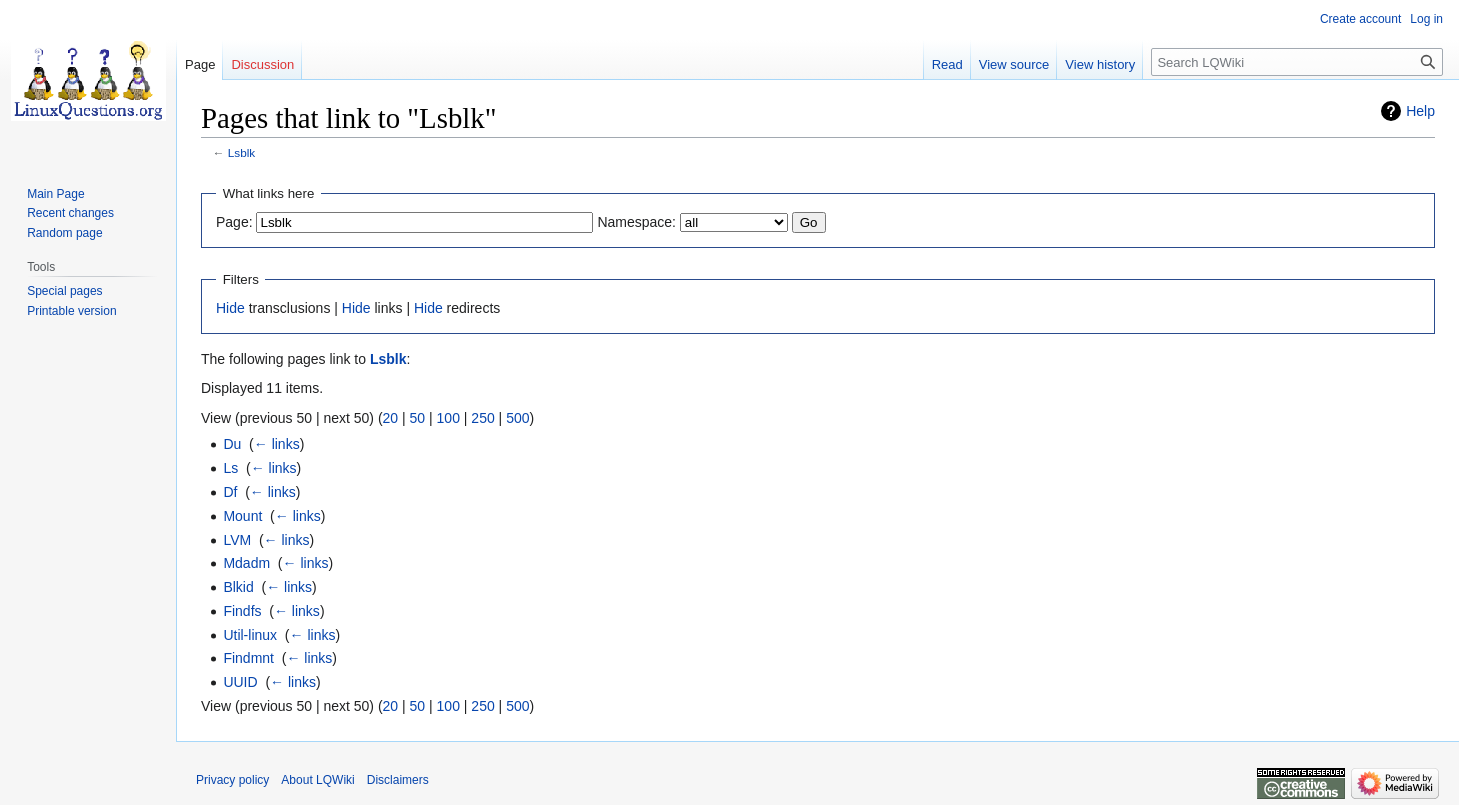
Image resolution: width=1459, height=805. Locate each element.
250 (482, 418)
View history (1100, 64)
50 (418, 418)
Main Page (55, 194)
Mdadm (246, 563)
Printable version (71, 311)
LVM (237, 540)
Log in (1426, 19)
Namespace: (636, 222)
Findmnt (248, 658)
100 (448, 418)
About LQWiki (317, 780)
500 (517, 418)
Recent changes (70, 213)
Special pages (64, 291)
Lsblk (241, 152)
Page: (234, 222)
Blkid (238, 587)
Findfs (242, 611)
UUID (240, 682)
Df (230, 492)
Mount (242, 516)
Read (947, 64)
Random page (64, 233)
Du (232, 444)
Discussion (262, 64)
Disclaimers (398, 780)
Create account (1360, 19)
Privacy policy (232, 780)
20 (391, 418)
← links (277, 444)
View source (1014, 64)
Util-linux (250, 635)
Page (200, 64)
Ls (230, 468)
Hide (230, 308)
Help (1420, 111)
